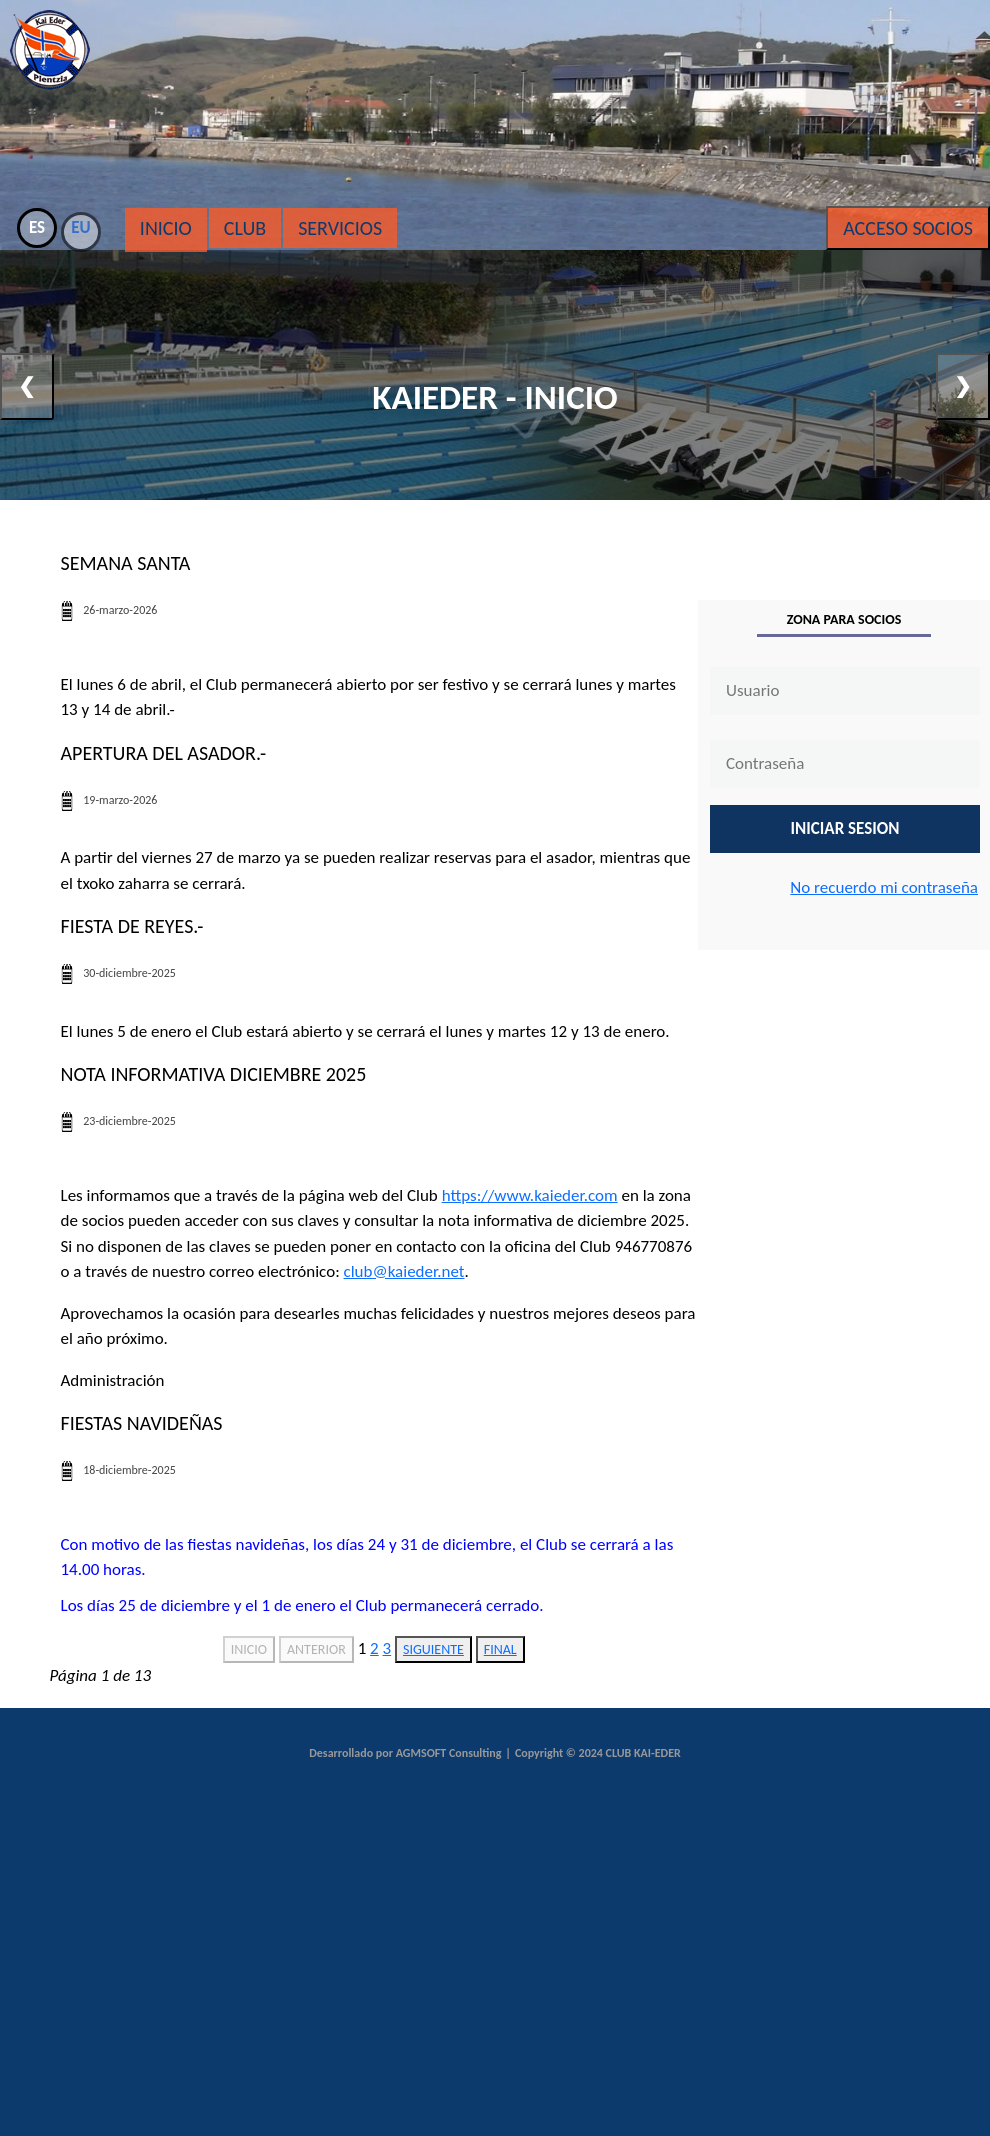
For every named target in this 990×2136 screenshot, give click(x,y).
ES (37, 227)
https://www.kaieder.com (530, 1195)
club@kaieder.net (404, 1271)
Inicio (166, 228)
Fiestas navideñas (142, 1423)
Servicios (340, 228)
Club (245, 228)
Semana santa (126, 563)
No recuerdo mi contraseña (884, 887)
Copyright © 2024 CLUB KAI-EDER (598, 1753)
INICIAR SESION (845, 828)
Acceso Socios (908, 228)
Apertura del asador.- (164, 753)
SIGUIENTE (433, 1649)
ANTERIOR (316, 1649)
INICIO (249, 1649)
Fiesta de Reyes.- (132, 926)
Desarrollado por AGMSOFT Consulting (405, 1753)
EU (80, 227)
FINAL (500, 1649)
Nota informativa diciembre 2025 (214, 1074)
